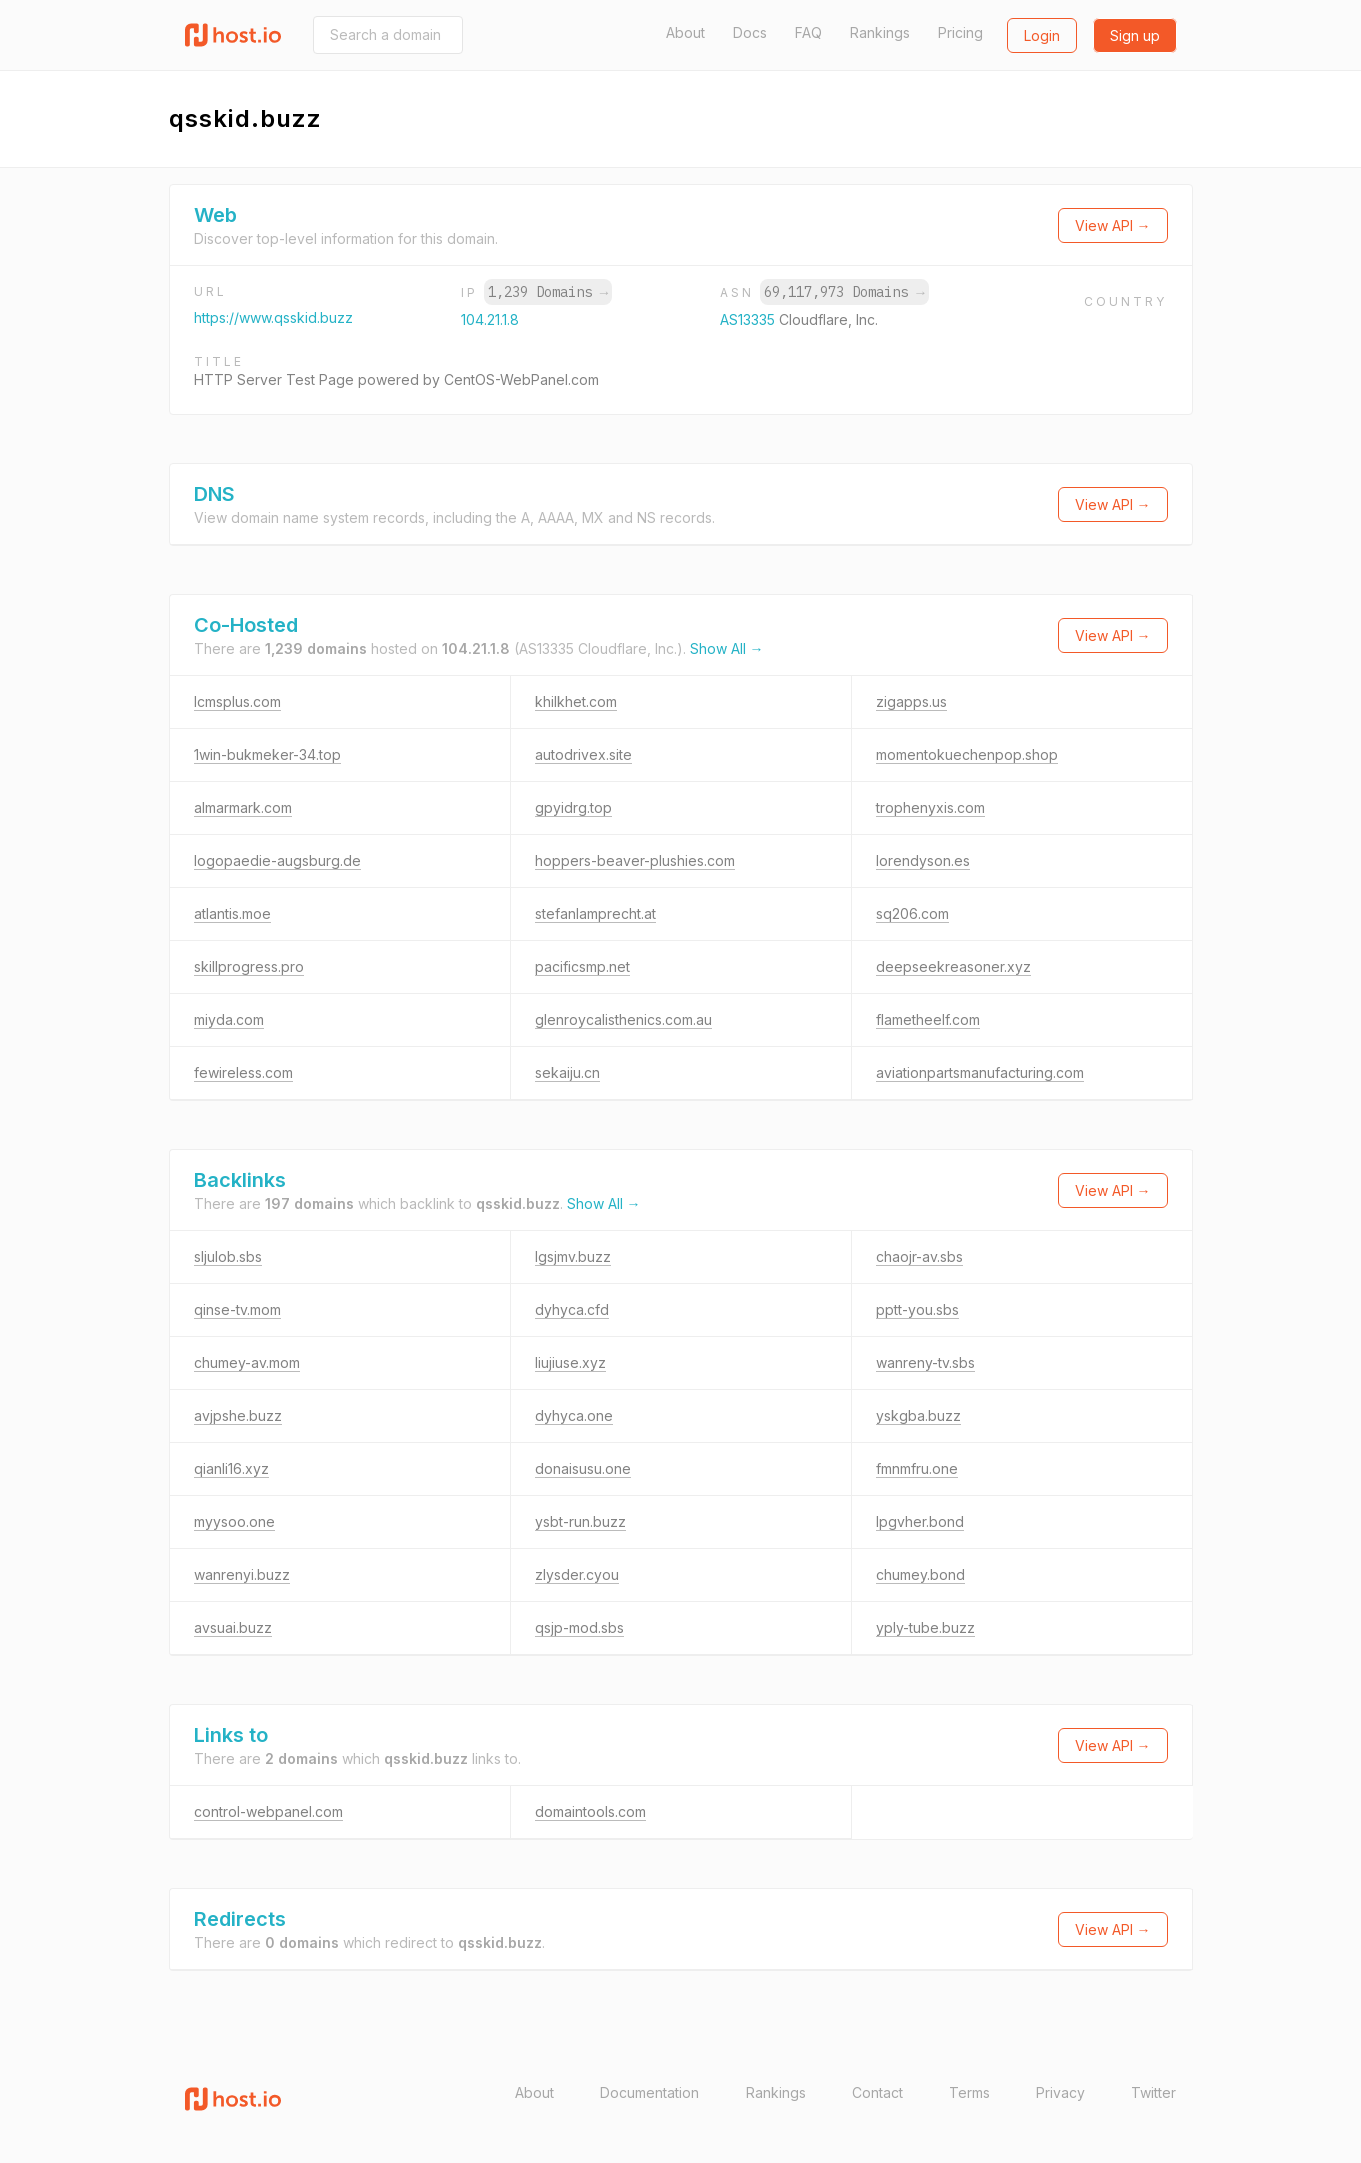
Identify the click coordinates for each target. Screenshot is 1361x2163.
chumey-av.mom (247, 1362)
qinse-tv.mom (237, 1309)
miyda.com (229, 1019)
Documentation (649, 2092)
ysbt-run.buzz (580, 1521)
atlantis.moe (232, 913)
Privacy (1060, 2092)
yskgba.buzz (918, 1415)
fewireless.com (243, 1072)
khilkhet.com (576, 701)
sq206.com (912, 913)
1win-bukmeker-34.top (267, 754)
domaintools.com (590, 1811)
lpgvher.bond (920, 1521)
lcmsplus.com (237, 701)
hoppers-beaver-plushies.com (635, 860)
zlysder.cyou (577, 1574)
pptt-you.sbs (917, 1309)
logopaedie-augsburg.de (277, 860)
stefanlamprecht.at (595, 913)
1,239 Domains (548, 292)
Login (1042, 35)
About (685, 32)
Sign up (1135, 35)
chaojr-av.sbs (919, 1256)
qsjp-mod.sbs (579, 1627)
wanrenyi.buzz (242, 1574)
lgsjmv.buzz (573, 1256)
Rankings (880, 32)
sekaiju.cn (567, 1072)
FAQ (808, 32)
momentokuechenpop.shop (967, 754)
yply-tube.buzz (925, 1627)
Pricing (960, 32)
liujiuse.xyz (570, 1362)
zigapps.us (911, 701)
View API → (1113, 225)
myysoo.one (234, 1521)
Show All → (727, 648)
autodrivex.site (583, 754)
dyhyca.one (574, 1415)
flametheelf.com (928, 1019)
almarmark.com (243, 807)
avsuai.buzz (233, 1627)
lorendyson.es (923, 860)
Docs (750, 32)
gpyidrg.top (573, 807)
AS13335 (749, 319)
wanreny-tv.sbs (925, 1362)
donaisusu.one (583, 1468)
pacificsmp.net (582, 966)
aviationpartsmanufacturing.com (980, 1072)
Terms (969, 2092)
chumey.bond (920, 1574)
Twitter (1153, 2092)
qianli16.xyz (231, 1468)
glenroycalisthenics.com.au (623, 1019)
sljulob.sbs (228, 1256)
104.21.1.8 (490, 319)
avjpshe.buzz (238, 1415)
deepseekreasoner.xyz (953, 966)
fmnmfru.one (917, 1468)
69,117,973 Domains (844, 292)
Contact (877, 2092)
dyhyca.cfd (572, 1309)
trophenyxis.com (930, 807)
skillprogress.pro (249, 966)
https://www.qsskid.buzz (273, 317)
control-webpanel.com (268, 1811)
